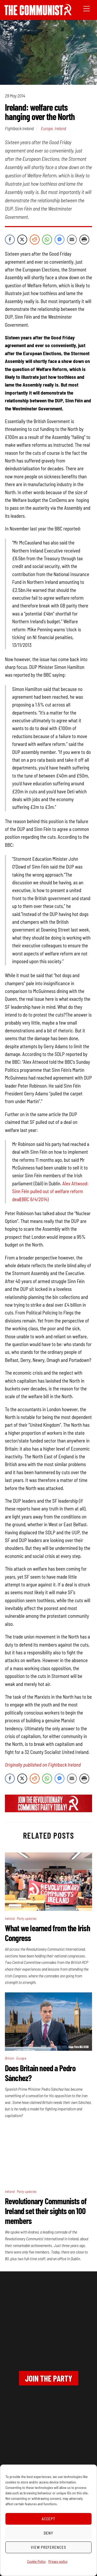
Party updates (27, 1918)
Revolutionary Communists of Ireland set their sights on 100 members (46, 2210)
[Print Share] (84, 239)
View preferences (48, 2547)
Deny (48, 2533)
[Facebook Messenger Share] (59, 239)
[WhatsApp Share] (47, 239)
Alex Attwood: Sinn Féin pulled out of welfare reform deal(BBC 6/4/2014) (50, 1191)
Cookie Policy (36, 2561)
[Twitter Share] (22, 239)
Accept (49, 2518)
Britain (9, 2058)
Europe (47, 128)
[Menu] (86, 8)
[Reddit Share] (35, 239)
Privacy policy (58, 2561)
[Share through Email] (72, 239)
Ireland (60, 128)
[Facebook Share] (10, 239)
